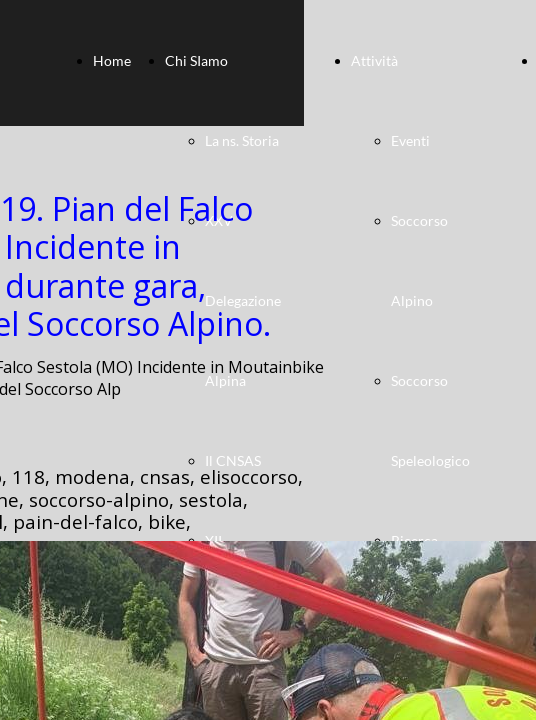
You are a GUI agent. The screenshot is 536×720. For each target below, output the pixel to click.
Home (112, 60)
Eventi (410, 140)
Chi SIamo (196, 60)
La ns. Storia (242, 140)
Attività (374, 60)
